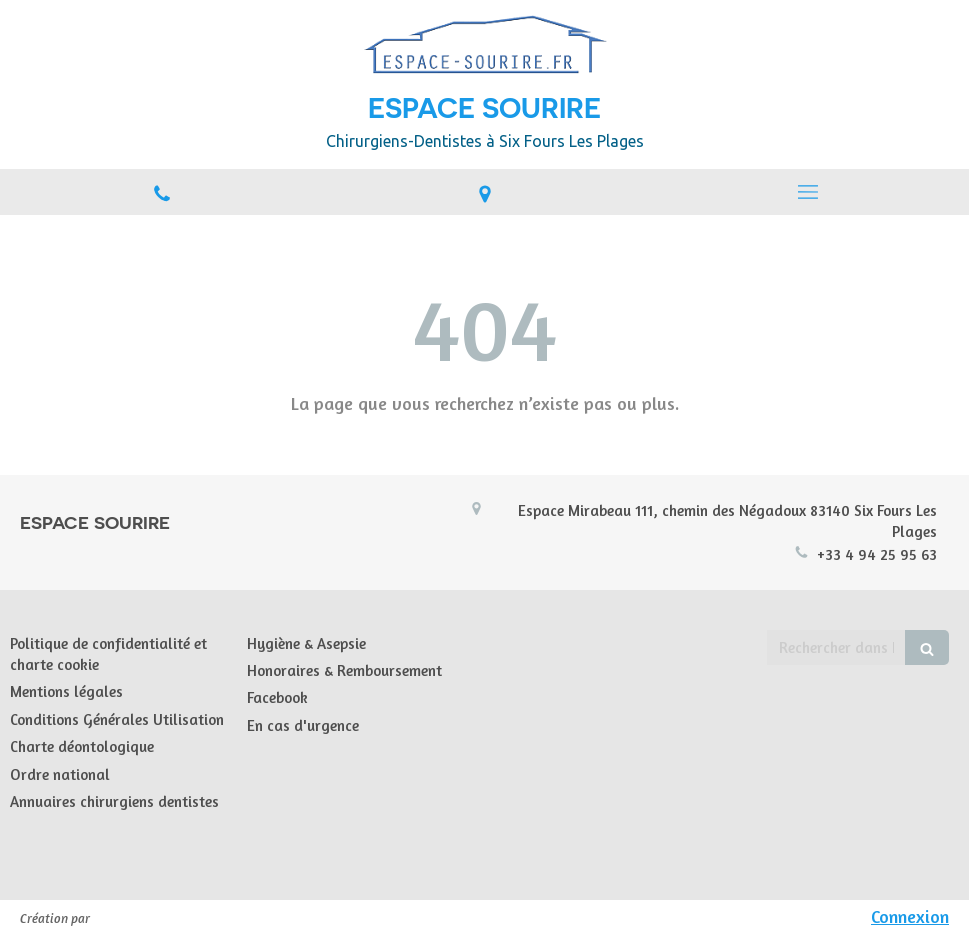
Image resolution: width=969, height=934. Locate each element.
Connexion (910, 916)
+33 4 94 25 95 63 (877, 554)
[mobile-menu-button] (807, 192)
